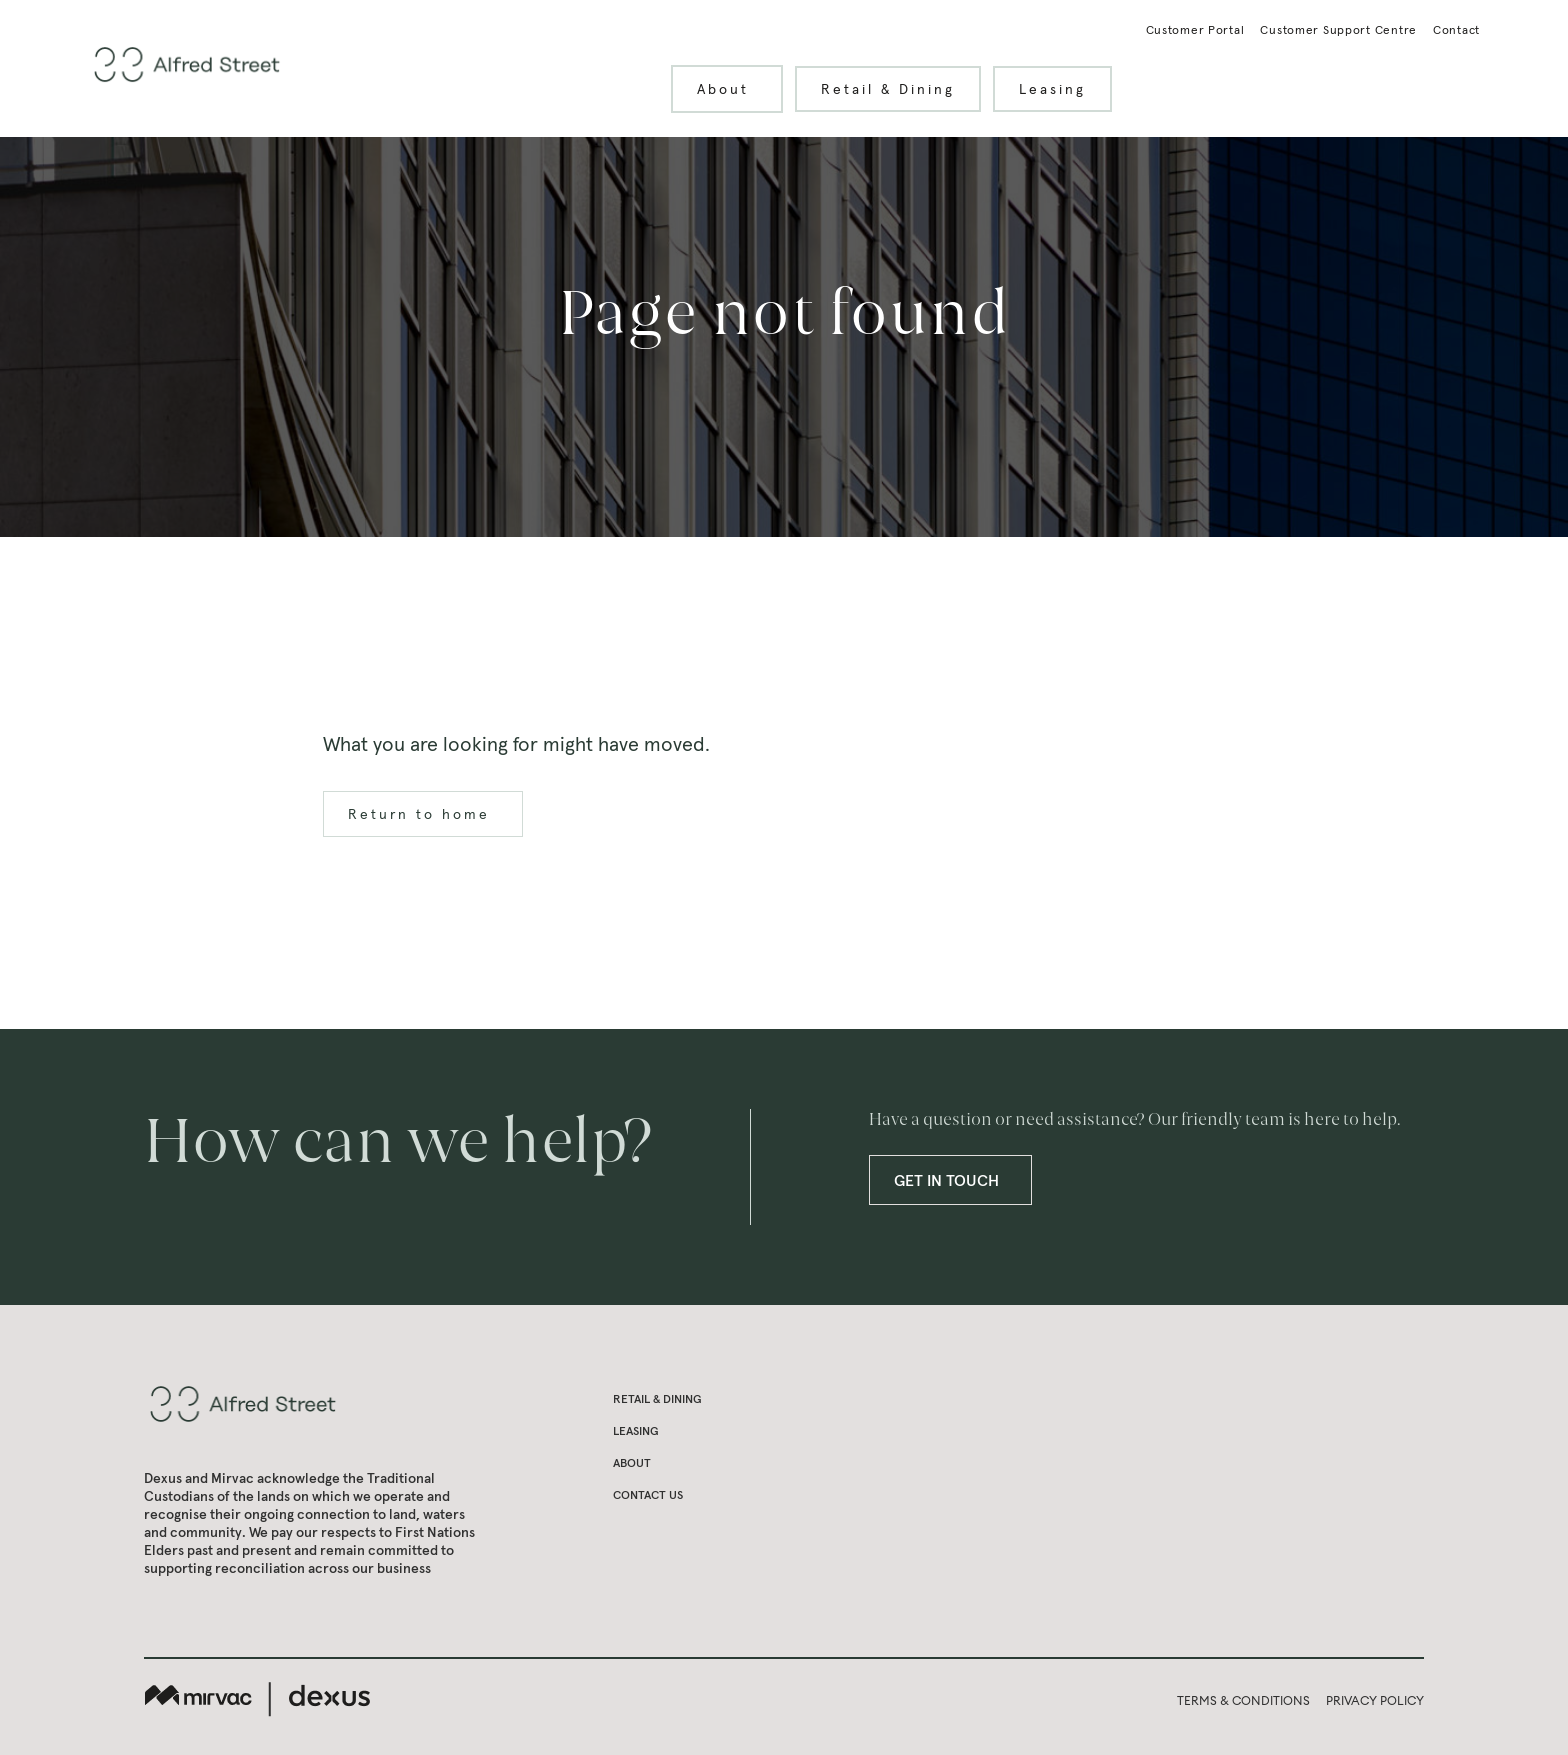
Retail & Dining (888, 89)
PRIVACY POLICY (1375, 1700)
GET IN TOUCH (958, 1180)
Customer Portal (1195, 30)
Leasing (1052, 89)
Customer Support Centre (1338, 30)
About (735, 89)
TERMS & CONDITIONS (1243, 1700)
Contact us (648, 1494)
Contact (1456, 30)
